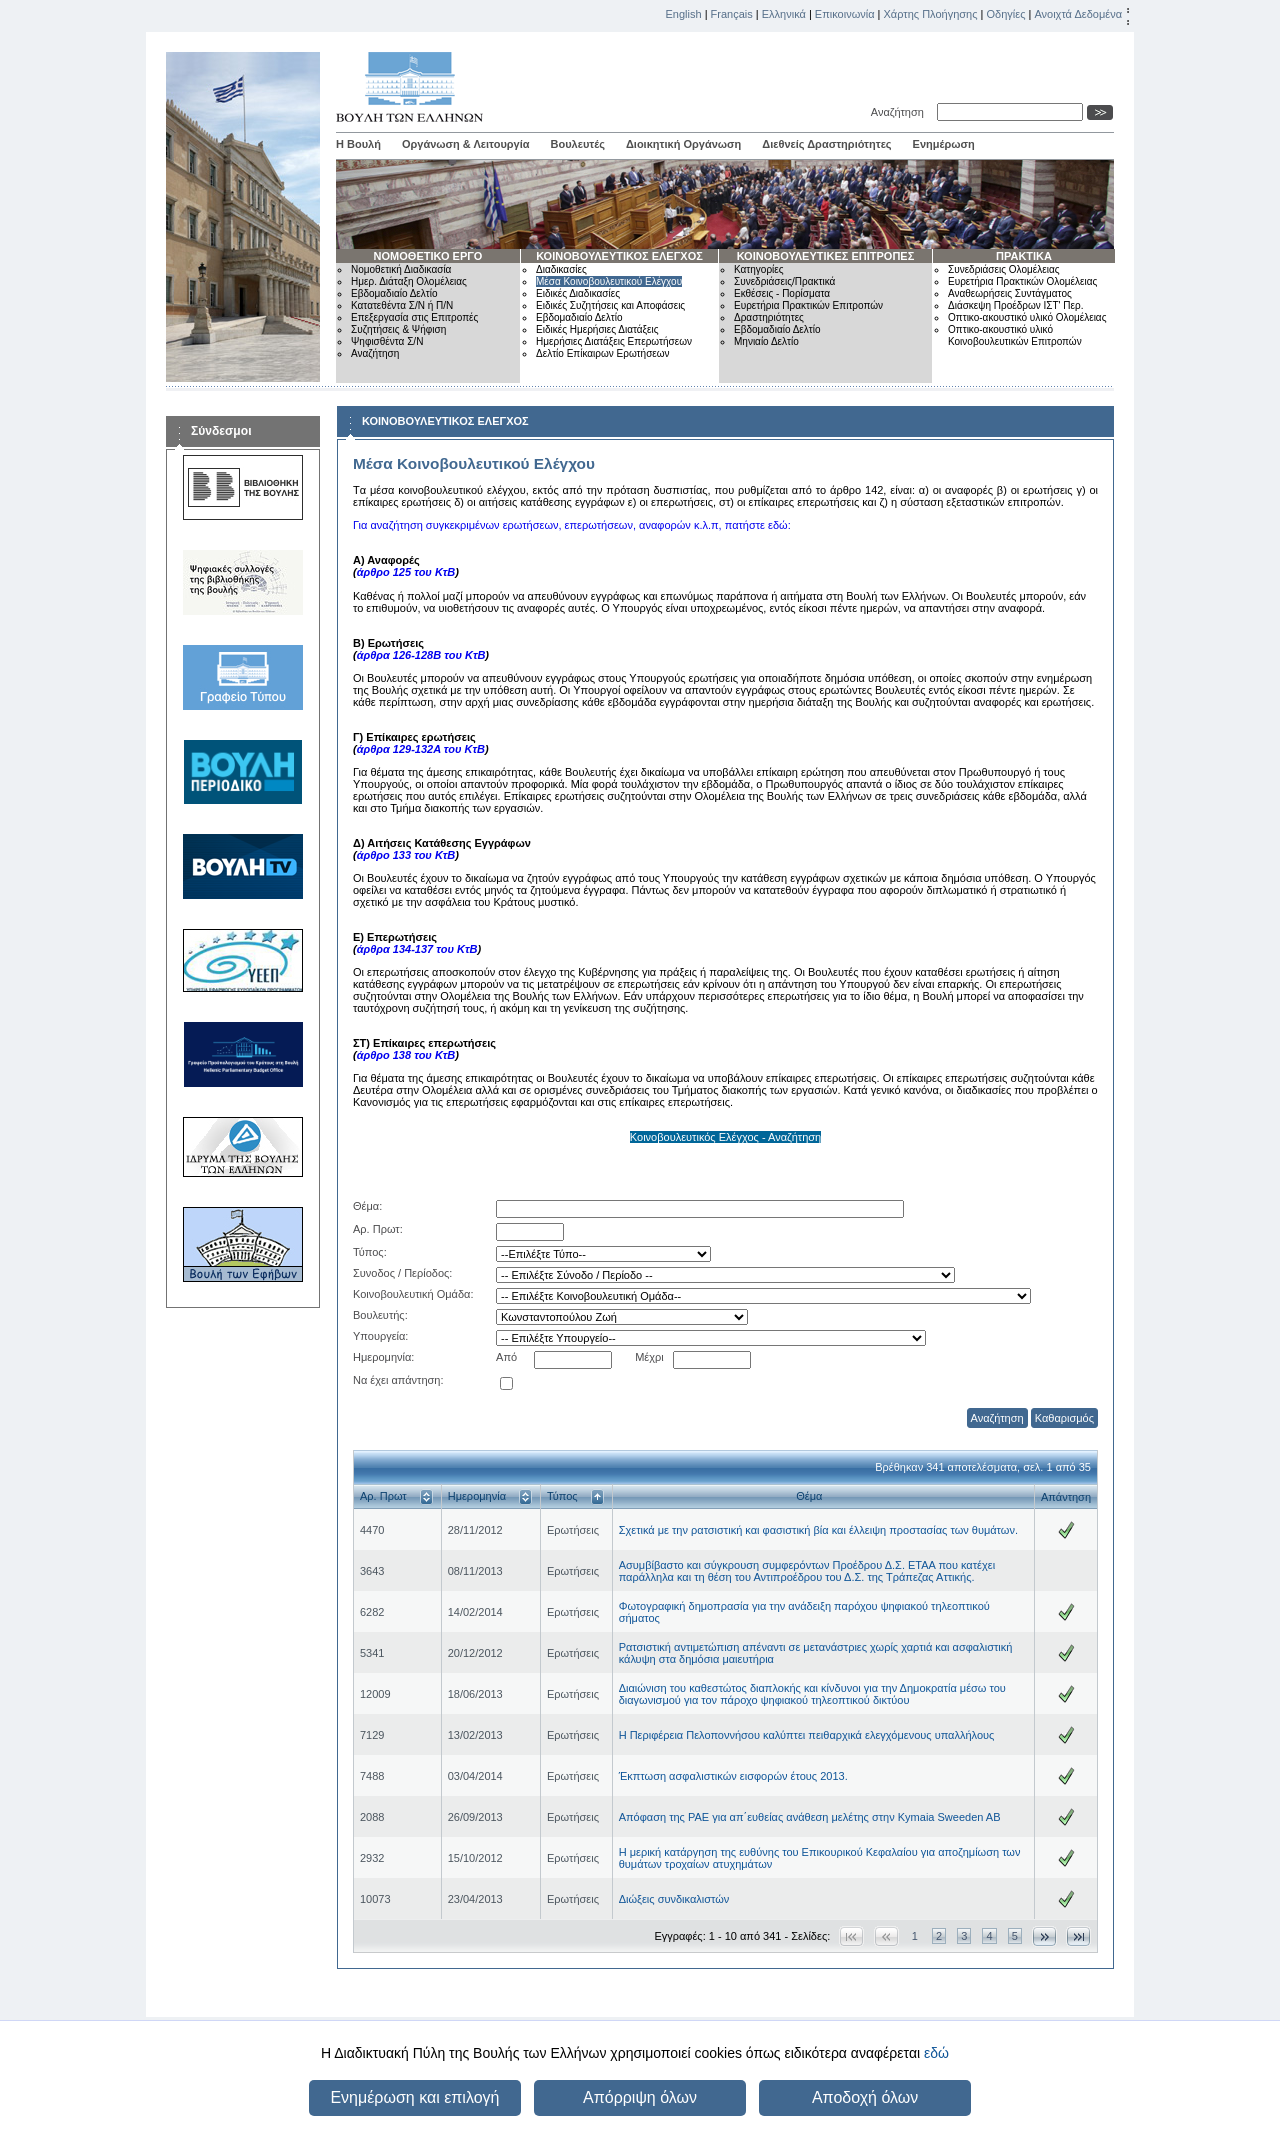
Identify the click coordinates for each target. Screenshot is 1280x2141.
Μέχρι (649, 1357)
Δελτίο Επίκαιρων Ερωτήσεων (603, 353)
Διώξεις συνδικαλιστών (674, 1899)
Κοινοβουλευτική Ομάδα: (413, 1294)
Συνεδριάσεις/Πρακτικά (784, 281)
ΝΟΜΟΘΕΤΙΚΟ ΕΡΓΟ (428, 256)
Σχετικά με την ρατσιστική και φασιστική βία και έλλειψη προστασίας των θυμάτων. (818, 1530)
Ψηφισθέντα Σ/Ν (387, 341)
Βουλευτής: (380, 1315)
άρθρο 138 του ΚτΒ (406, 1055)
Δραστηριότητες (769, 317)
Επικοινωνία (845, 14)
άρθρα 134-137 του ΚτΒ (417, 949)
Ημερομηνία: (383, 1357)
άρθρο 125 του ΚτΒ (406, 572)
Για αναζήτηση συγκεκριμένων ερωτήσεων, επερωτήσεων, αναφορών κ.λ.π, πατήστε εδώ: (572, 525)
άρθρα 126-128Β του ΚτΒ (421, 655)
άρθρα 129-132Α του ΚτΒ (421, 749)
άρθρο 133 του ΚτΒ (406, 855)
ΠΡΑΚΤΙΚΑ (1024, 256)
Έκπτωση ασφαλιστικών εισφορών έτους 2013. (733, 1776)
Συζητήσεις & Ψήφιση (398, 329)
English (684, 14)
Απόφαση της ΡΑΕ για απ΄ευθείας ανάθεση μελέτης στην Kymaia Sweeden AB (810, 1817)
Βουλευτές (578, 144)
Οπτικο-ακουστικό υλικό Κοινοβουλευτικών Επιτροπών (1015, 335)
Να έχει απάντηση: (398, 1380)
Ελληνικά (784, 14)
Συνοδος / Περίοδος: (402, 1273)
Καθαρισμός (1064, 1418)
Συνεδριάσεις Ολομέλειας (1004, 269)
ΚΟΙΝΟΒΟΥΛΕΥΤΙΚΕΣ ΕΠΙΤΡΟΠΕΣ (826, 256)
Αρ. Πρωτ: (378, 1229)
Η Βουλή (358, 144)
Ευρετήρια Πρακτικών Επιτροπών (808, 305)
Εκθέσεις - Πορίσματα (782, 293)
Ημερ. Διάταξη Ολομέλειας (409, 281)
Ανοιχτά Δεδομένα (1078, 14)
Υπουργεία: (380, 1336)
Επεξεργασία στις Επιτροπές (414, 317)
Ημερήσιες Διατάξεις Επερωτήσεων (614, 341)
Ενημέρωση (944, 144)
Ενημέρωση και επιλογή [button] (414, 2097)
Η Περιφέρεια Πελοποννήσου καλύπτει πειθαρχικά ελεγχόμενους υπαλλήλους (807, 1735)
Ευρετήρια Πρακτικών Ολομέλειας (1022, 281)
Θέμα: (367, 1206)
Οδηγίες (1005, 14)
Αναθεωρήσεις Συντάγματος (1010, 293)
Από (506, 1357)
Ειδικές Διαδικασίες (578, 293)
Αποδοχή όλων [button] (865, 2097)
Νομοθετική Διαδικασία (401, 269)
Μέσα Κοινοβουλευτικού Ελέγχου (609, 281)
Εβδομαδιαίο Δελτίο (394, 293)
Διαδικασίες (561, 269)
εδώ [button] (936, 2053)
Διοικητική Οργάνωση (683, 144)
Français (732, 14)
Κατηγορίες (759, 269)
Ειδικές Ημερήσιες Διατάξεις (597, 329)
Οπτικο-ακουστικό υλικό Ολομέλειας (1027, 317)
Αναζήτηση (900, 112)
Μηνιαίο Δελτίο (766, 341)
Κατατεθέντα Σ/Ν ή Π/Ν (402, 305)
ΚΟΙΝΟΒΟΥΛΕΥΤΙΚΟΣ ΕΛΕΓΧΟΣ (619, 256)
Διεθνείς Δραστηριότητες (826, 144)
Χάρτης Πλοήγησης (931, 14)
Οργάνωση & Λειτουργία (466, 144)
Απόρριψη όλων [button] (640, 2097)
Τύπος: (370, 1252)
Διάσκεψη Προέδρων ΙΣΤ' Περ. (1015, 305)
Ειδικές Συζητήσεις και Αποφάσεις (610, 305)
